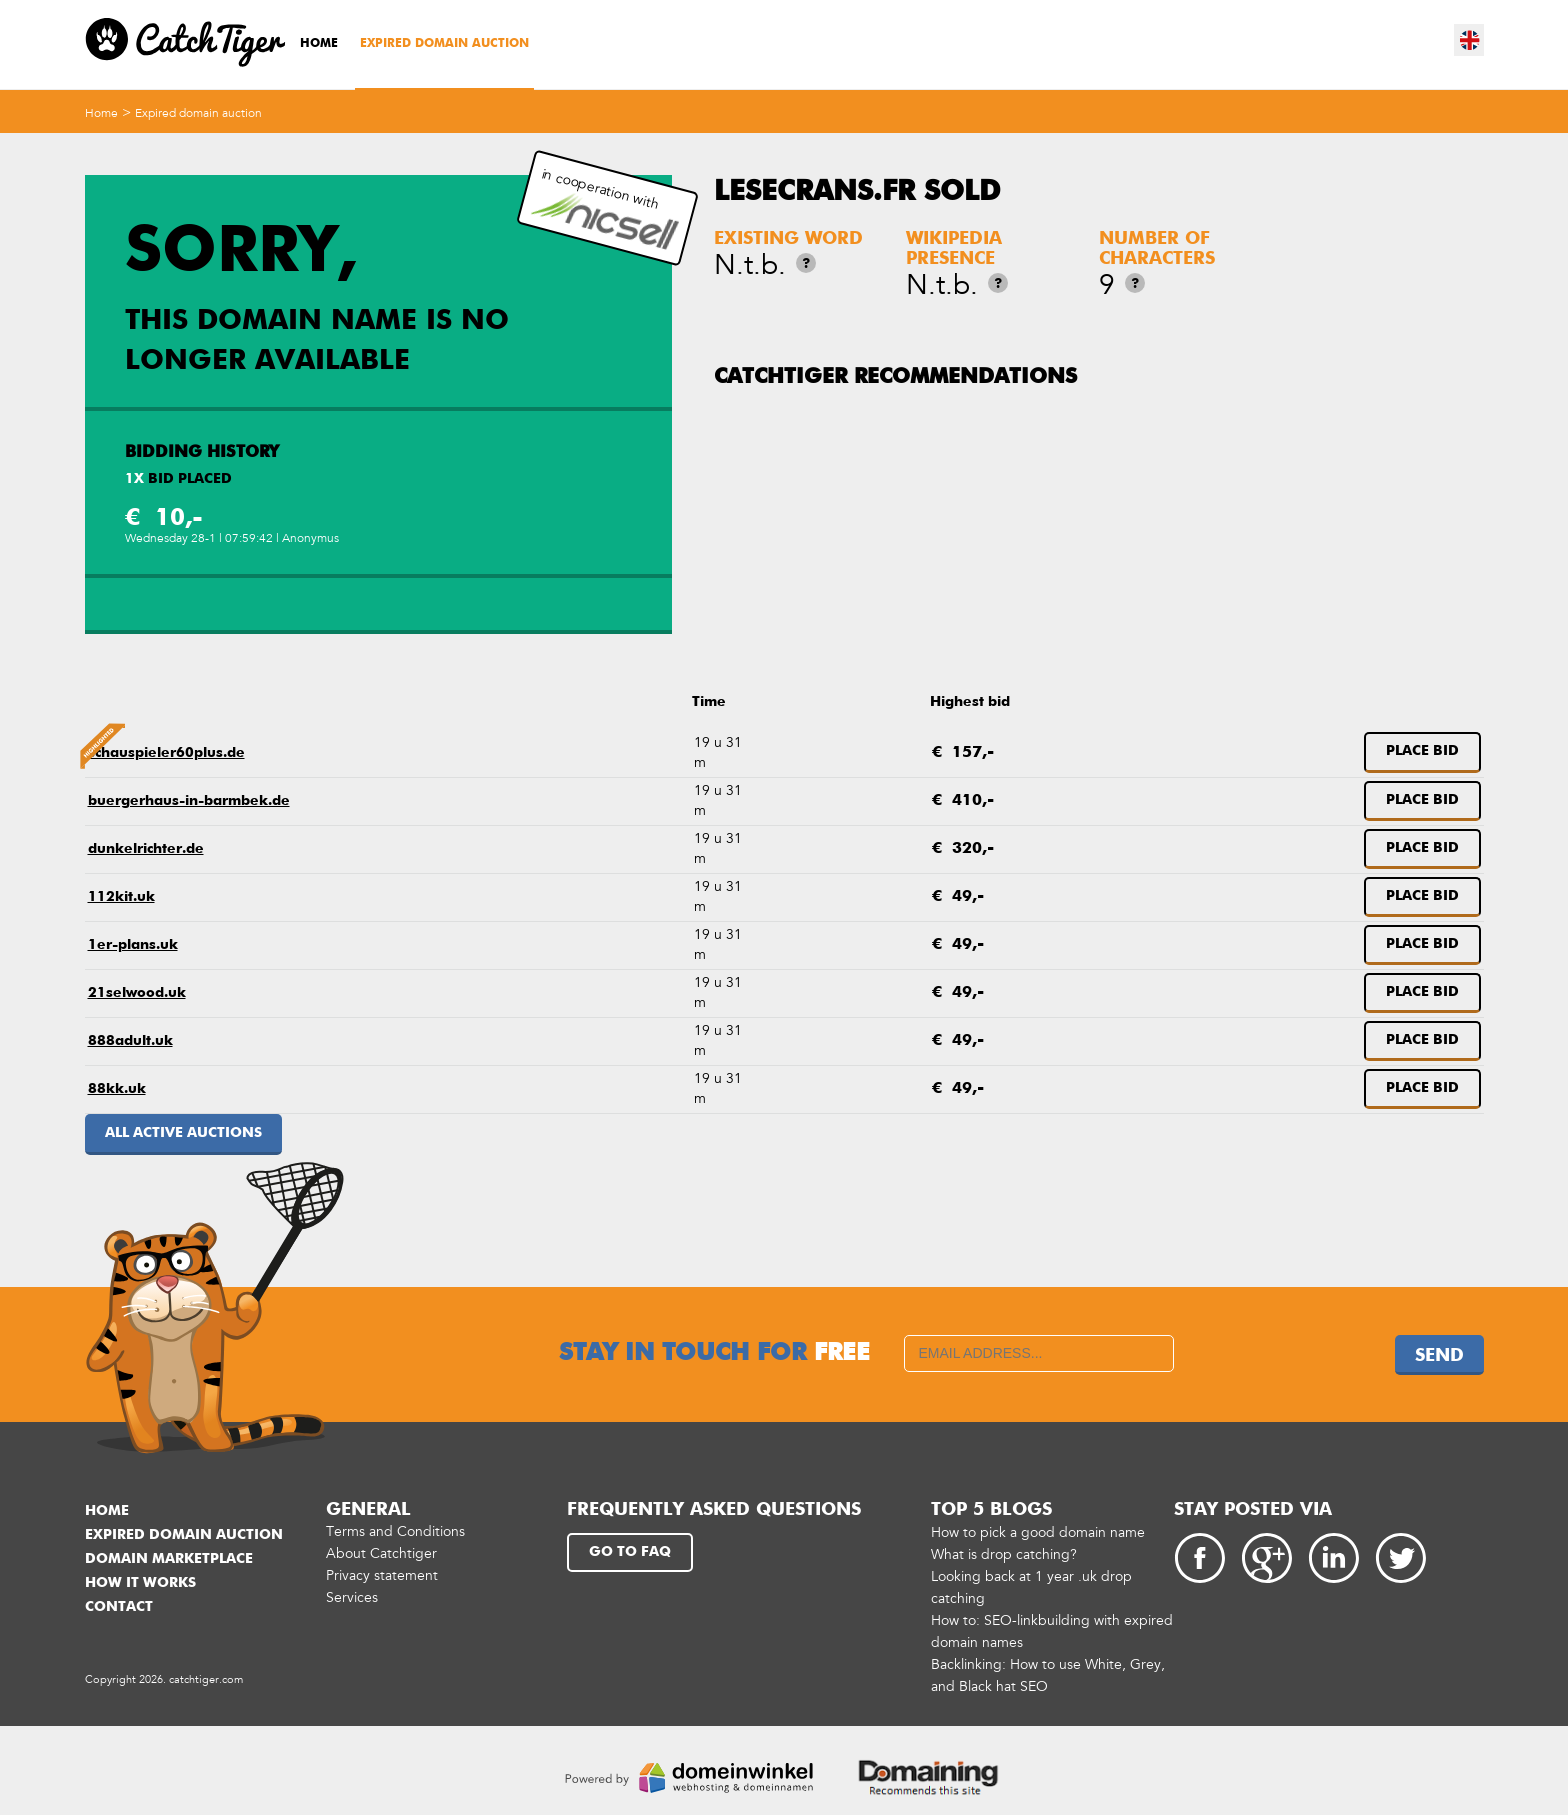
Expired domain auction (444, 44)
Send (1439, 1356)
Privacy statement (382, 1575)
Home (319, 44)
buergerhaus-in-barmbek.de (189, 801)
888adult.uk (130, 1041)
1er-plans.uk (133, 945)
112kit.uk (121, 897)
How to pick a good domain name (1038, 1532)
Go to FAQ (630, 1552)
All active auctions (183, 1133)
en (1470, 40)
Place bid (1422, 751)
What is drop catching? (1004, 1554)
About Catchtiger (381, 1553)
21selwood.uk (137, 993)
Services (352, 1597)
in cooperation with (605, 208)
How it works (140, 1583)
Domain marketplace (169, 1559)
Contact (119, 1607)
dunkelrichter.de (146, 849)
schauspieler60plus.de (166, 753)
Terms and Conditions (395, 1531)
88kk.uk (117, 1089)
